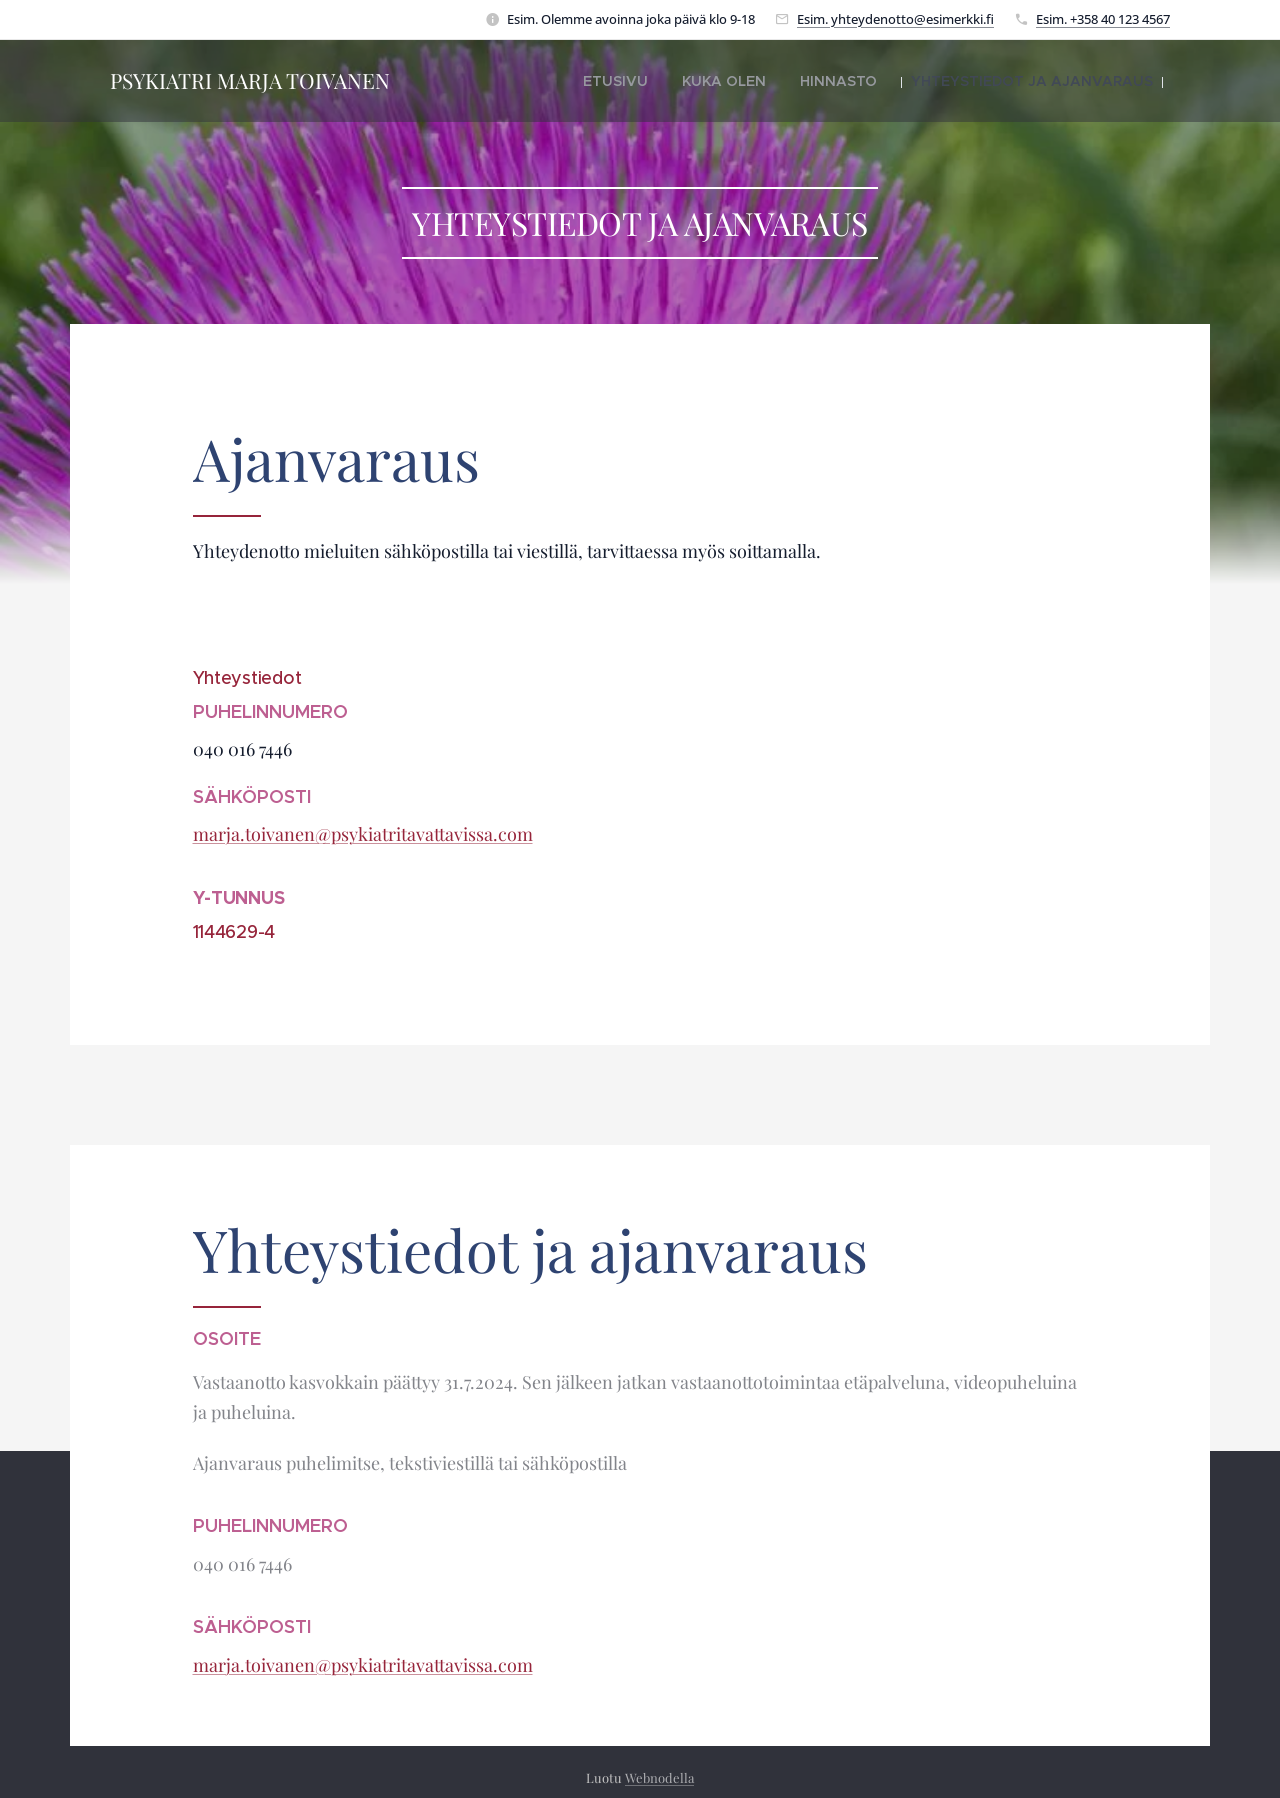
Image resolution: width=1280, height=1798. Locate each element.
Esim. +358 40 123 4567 (1103, 19)
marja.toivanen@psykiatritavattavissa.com (363, 834)
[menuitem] (676, 81)
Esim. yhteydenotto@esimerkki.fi (895, 19)
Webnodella (659, 1777)
